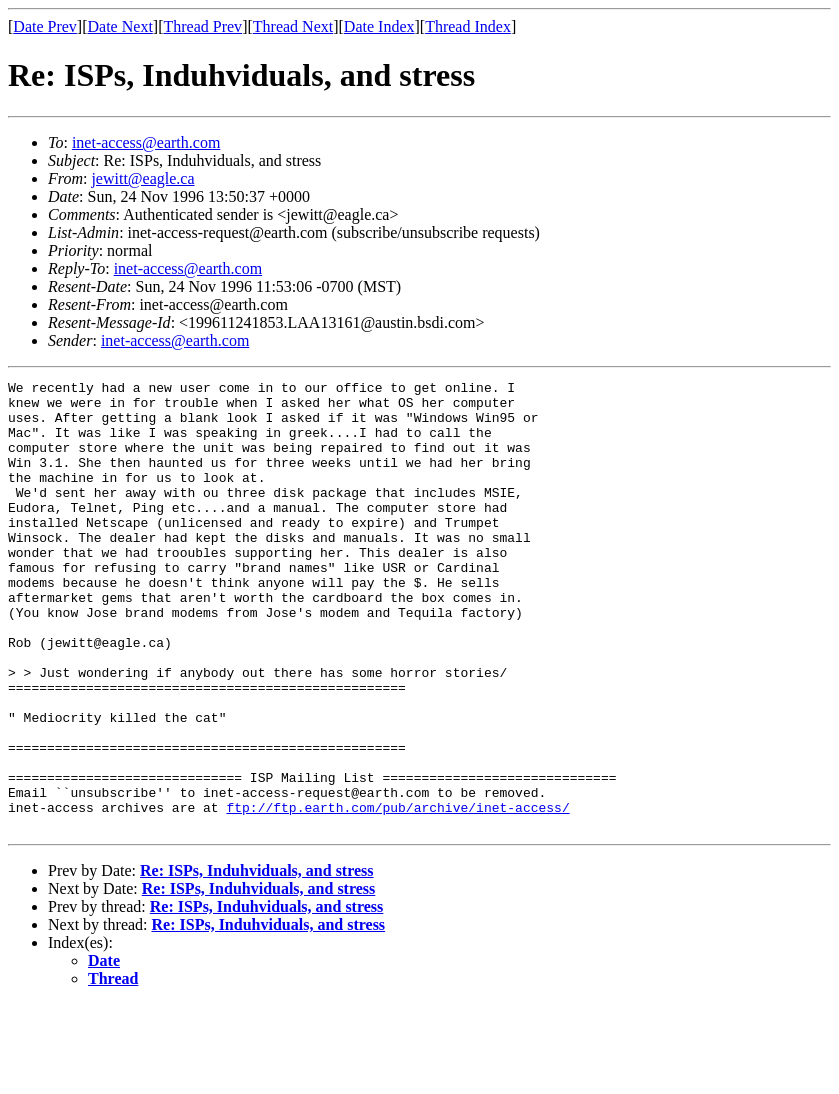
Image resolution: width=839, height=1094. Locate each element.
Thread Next (293, 26)
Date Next (120, 26)
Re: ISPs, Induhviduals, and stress (257, 960)
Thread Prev (202, 26)
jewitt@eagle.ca (142, 178)
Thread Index (468, 26)
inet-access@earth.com (146, 142)
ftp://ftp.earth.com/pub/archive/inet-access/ (397, 894)
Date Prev (45, 26)
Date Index (379, 26)
